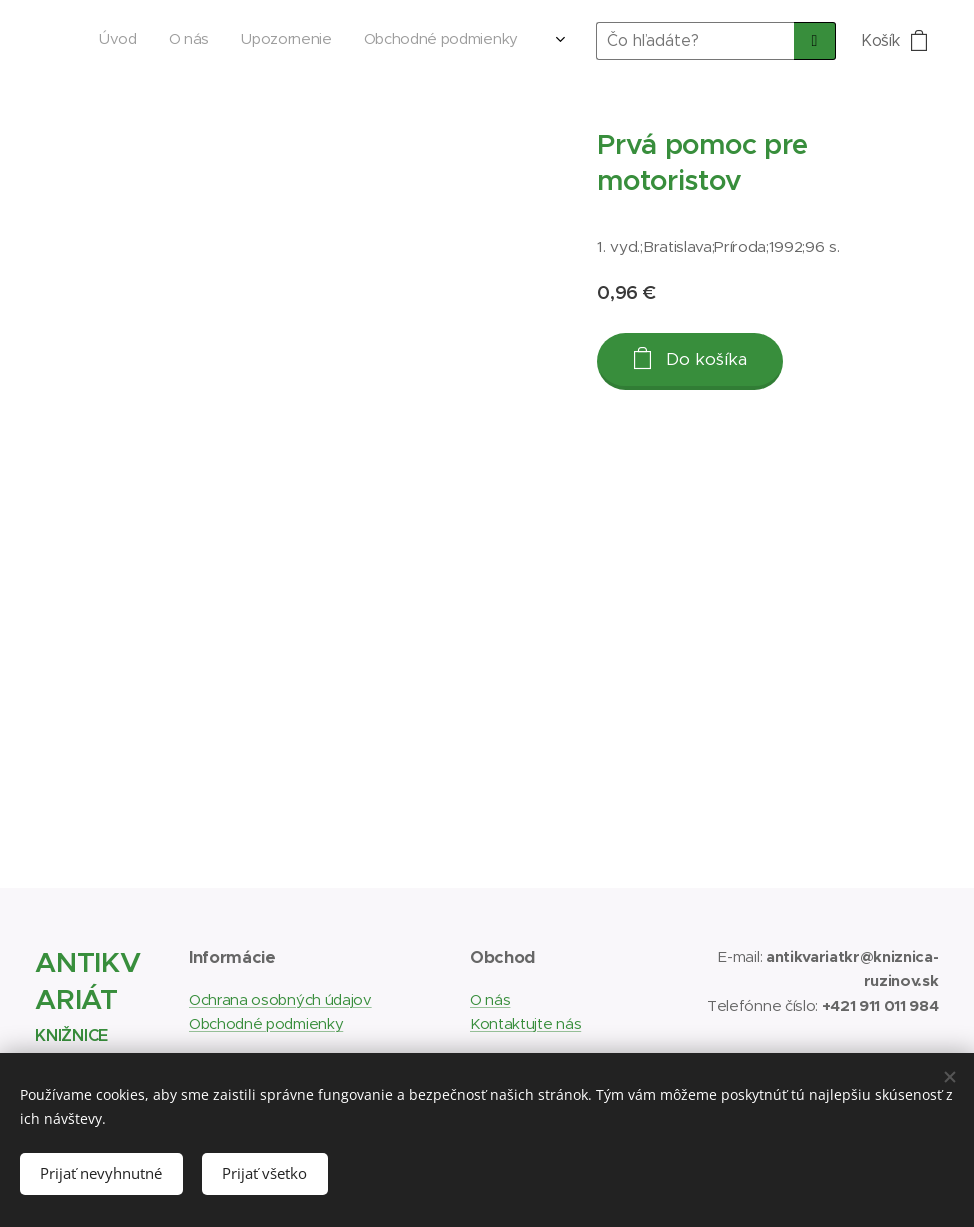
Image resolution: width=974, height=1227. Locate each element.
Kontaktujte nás (525, 1023)
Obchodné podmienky (266, 1023)
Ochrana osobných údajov (280, 999)
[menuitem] (405, 41)
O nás (490, 999)
